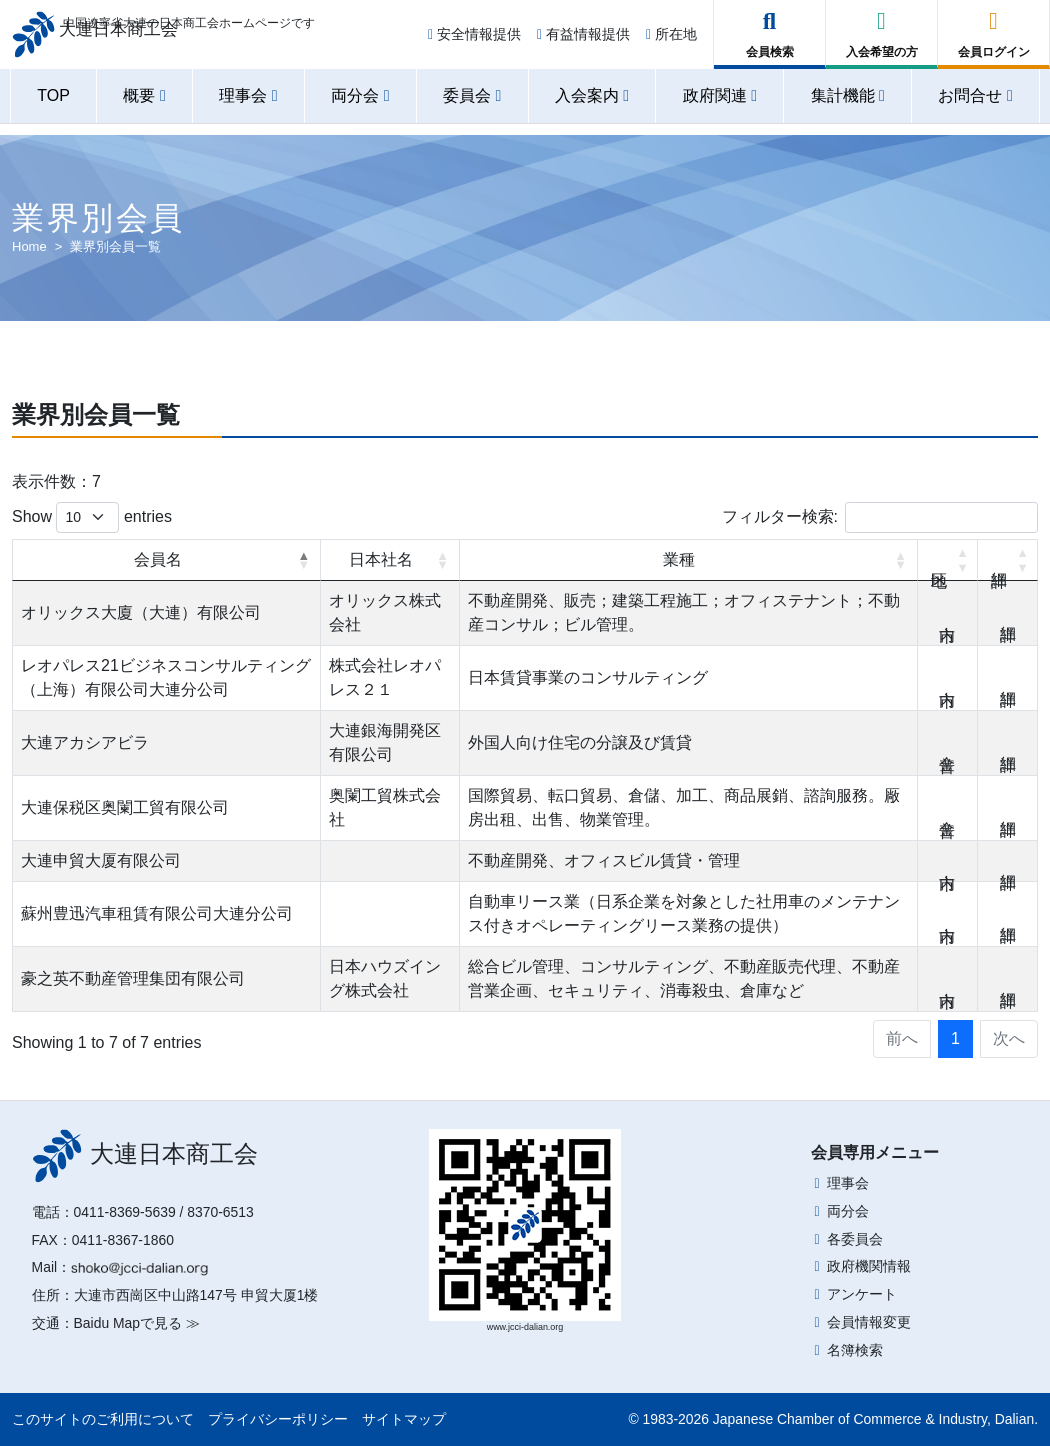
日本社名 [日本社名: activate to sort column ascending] (381, 559)
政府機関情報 (869, 1266)
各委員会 (855, 1239)
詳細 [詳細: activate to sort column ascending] (1008, 560)
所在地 (671, 42)
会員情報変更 (869, 1322)
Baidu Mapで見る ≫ (137, 1323)
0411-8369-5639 (125, 1212)
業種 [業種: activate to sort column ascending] (679, 559)
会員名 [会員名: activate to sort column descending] (158, 559)
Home (29, 246)
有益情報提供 (583, 42)
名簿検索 (855, 1350)
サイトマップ (404, 1419)
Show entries (92, 517)
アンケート (862, 1294)
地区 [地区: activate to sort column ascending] (948, 560)
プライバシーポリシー (278, 1419)
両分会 (848, 1211)
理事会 (848, 1183)
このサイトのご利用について (103, 1419)
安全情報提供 (474, 42)
